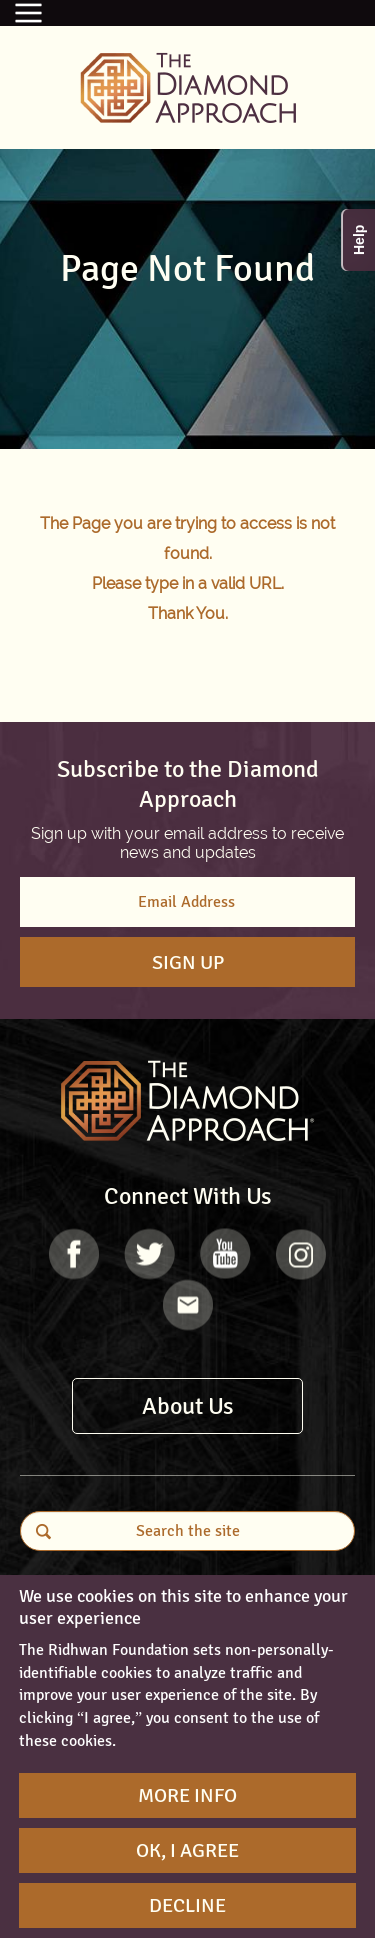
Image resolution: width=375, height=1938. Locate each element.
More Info (187, 1801)
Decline (187, 1911)
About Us (188, 1406)
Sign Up (188, 962)
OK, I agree (187, 1856)
